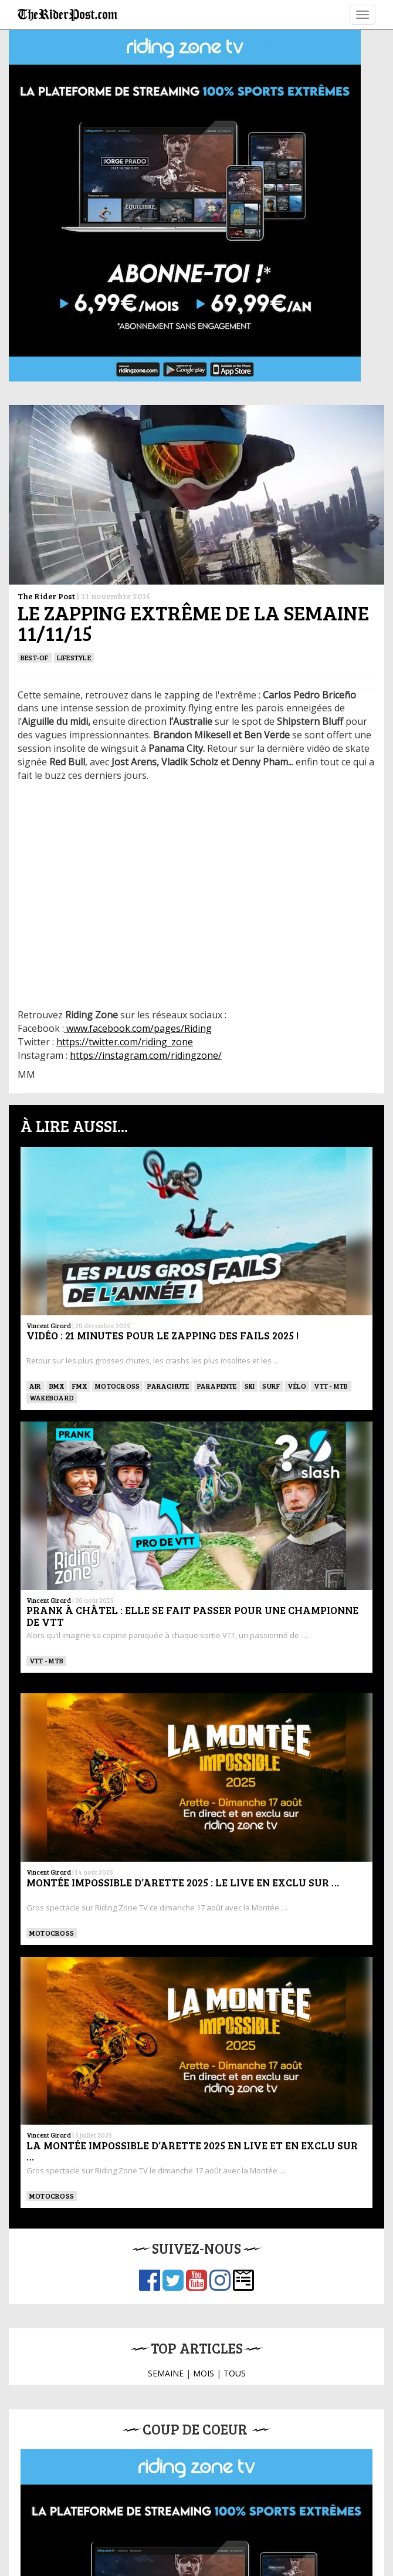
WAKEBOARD (51, 1397)
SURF (271, 1385)
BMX (57, 1385)
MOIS (203, 2373)
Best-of (35, 657)
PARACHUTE (168, 1385)
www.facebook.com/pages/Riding (139, 1028)
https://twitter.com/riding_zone (124, 1041)
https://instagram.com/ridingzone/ (146, 1055)
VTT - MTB (331, 1385)
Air (35, 1385)
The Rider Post (46, 596)
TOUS (234, 2373)
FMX (79, 1385)
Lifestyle (74, 657)
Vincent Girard (48, 1325)
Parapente (217, 1385)
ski (250, 1385)
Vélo (296, 1385)
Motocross (117, 1385)
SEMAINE (166, 2373)
